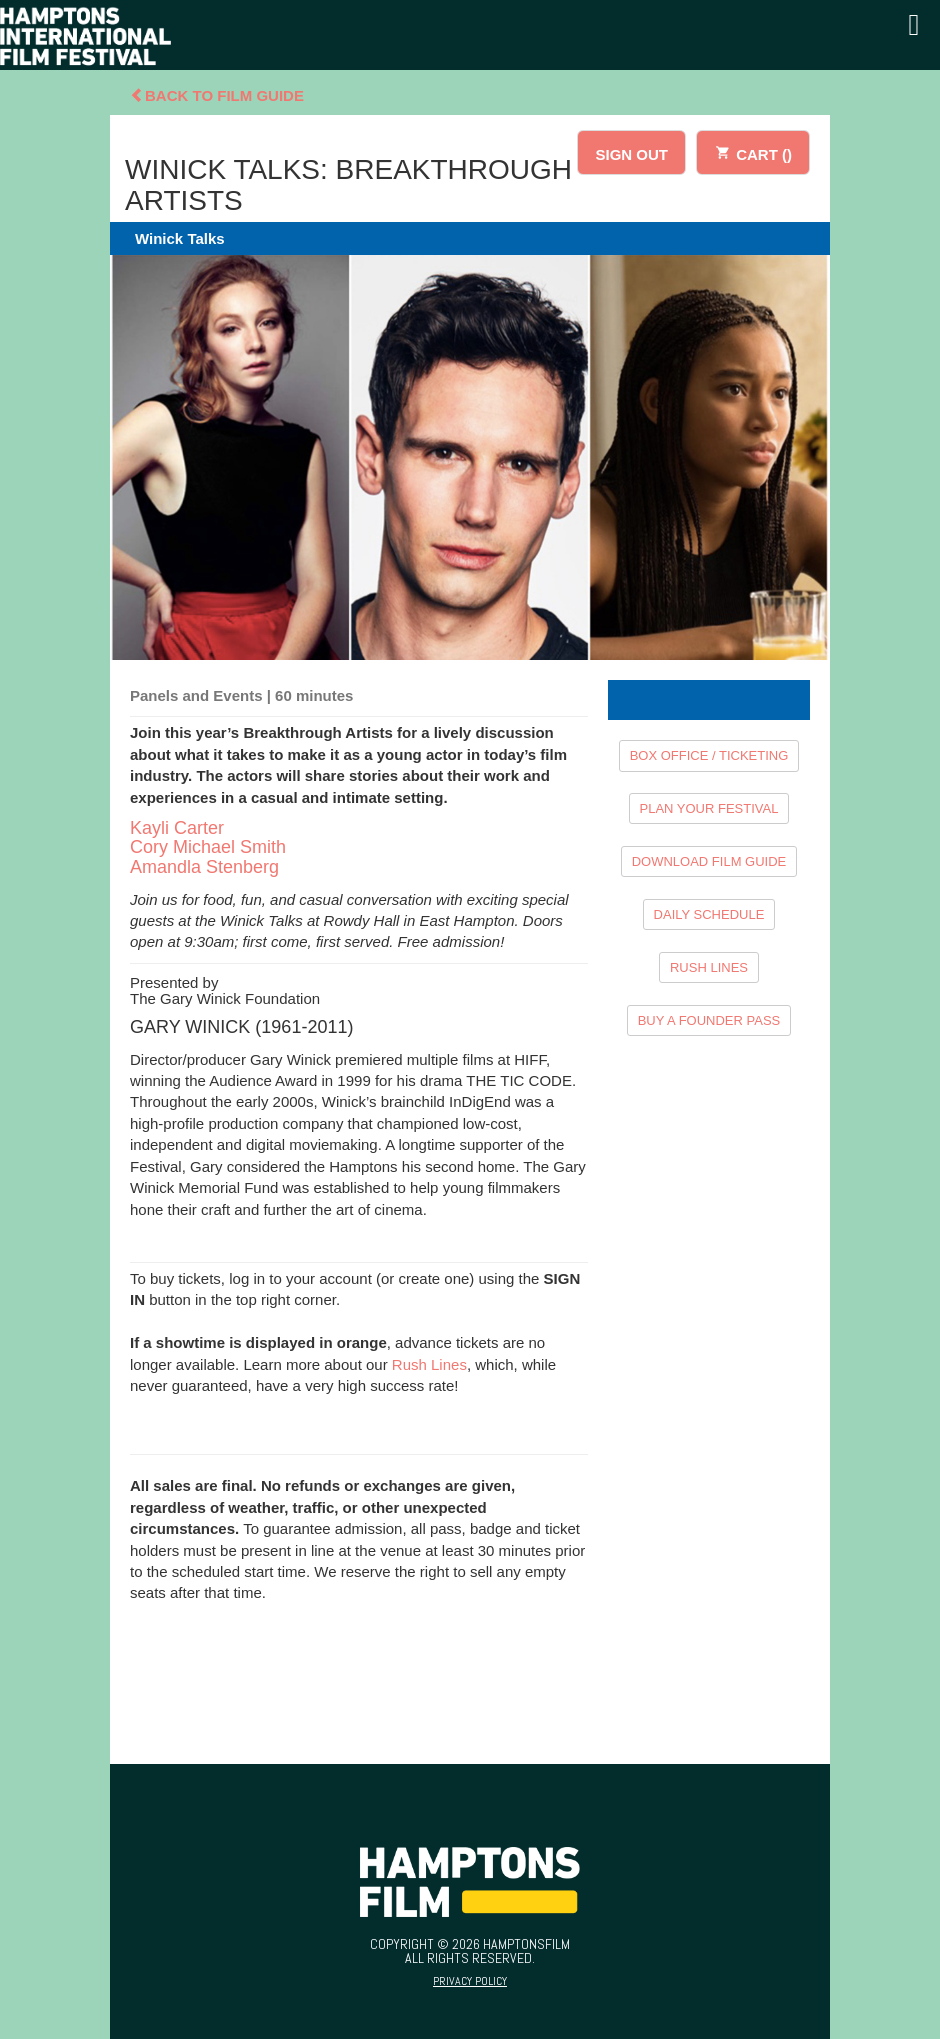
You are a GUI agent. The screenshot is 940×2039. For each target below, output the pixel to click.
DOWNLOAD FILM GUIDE (709, 861)
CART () (753, 151)
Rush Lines (429, 1364)
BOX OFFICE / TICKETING (709, 755)
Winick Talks (180, 238)
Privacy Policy (470, 1981)
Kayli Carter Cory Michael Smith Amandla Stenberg (208, 848)
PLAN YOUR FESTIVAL (709, 808)
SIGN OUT (631, 154)
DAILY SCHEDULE (709, 914)
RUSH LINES (709, 967)
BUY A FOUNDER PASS (709, 1020)
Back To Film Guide (217, 95)
